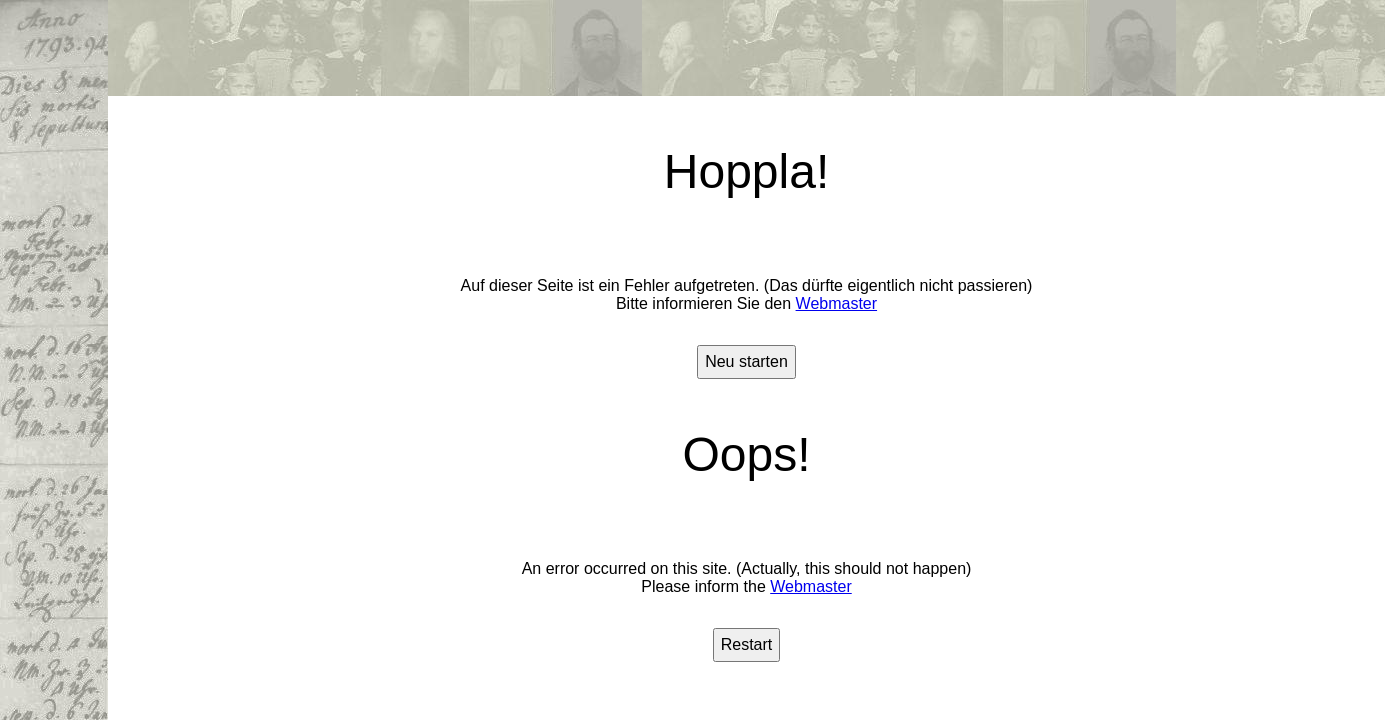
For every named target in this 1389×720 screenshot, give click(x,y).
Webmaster (837, 303)
